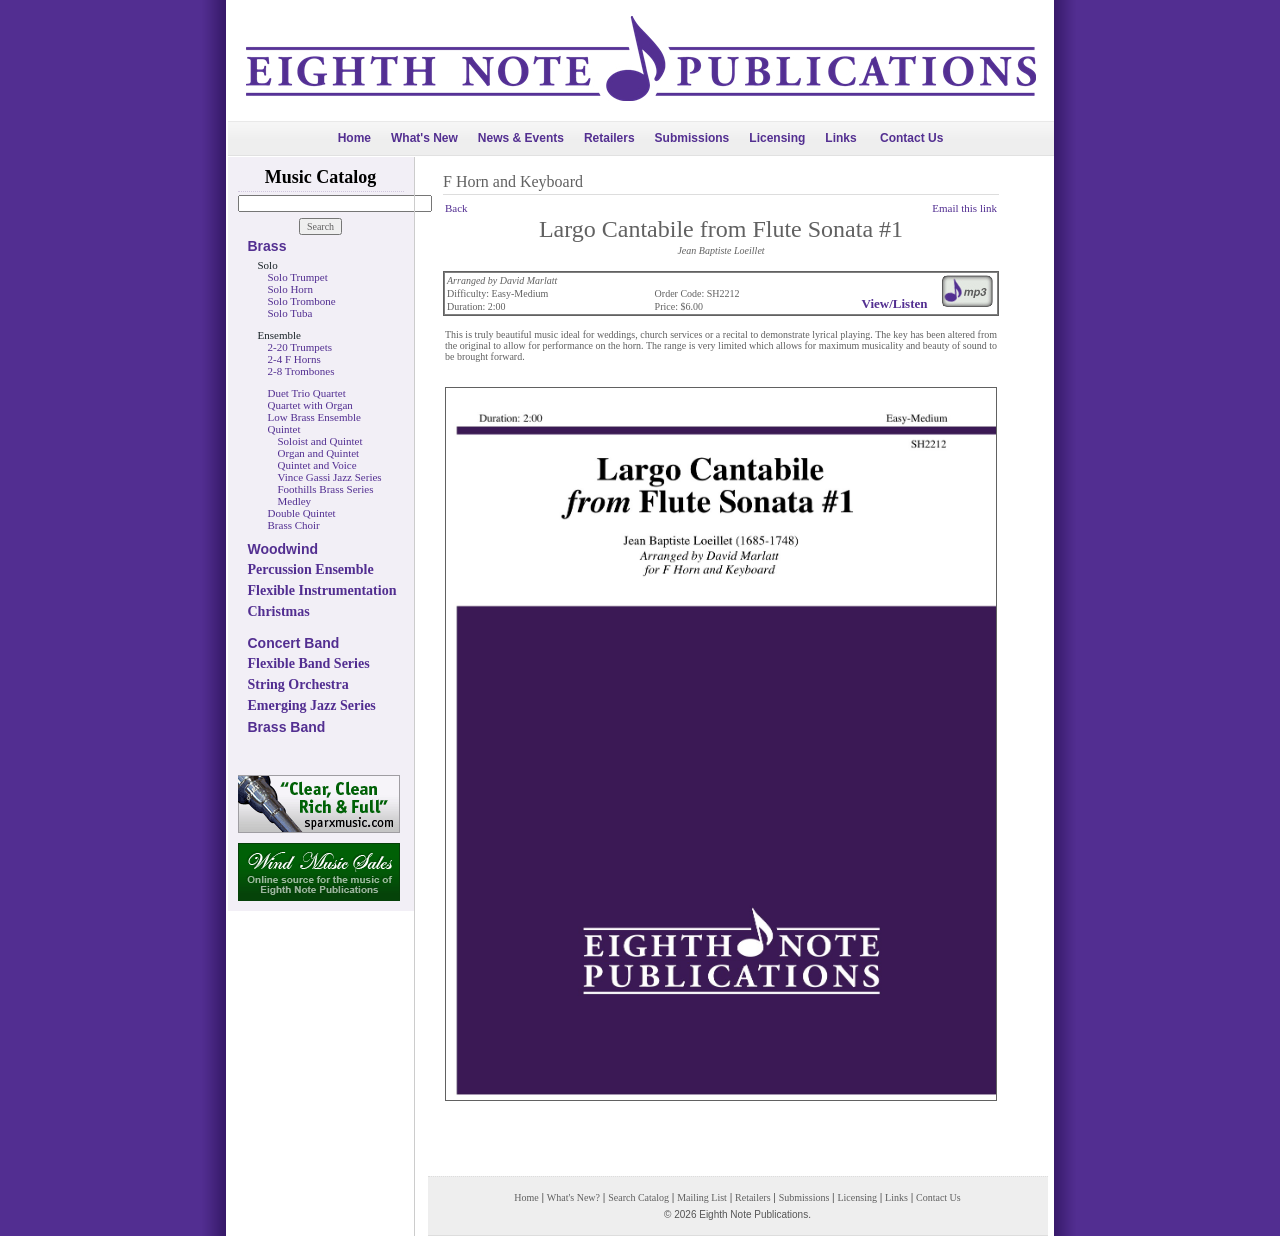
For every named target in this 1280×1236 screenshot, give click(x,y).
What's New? (573, 1197)
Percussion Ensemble (311, 569)
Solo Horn (291, 289)
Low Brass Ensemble (314, 417)
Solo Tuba (290, 313)
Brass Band (287, 727)
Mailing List (702, 1197)
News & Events (521, 138)
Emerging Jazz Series (312, 705)
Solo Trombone (302, 301)
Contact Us (911, 138)
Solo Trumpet (298, 277)
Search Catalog (638, 1197)
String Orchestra (298, 684)
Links (840, 138)
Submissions (692, 138)
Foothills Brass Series (326, 489)
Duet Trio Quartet (307, 393)
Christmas (279, 611)
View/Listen (895, 303)
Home (354, 138)
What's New (424, 138)
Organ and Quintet (319, 453)
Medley (295, 501)
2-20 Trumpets (300, 347)
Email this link (964, 208)
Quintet (284, 429)
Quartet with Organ (310, 405)
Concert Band (294, 643)
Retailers (609, 138)
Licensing (777, 138)
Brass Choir (294, 525)
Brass (267, 246)
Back (456, 208)
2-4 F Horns (294, 359)
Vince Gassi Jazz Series (330, 477)
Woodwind (283, 549)
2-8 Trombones (301, 371)
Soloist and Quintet (320, 441)
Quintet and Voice (317, 465)
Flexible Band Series (309, 663)
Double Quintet (302, 513)
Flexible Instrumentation (322, 590)
